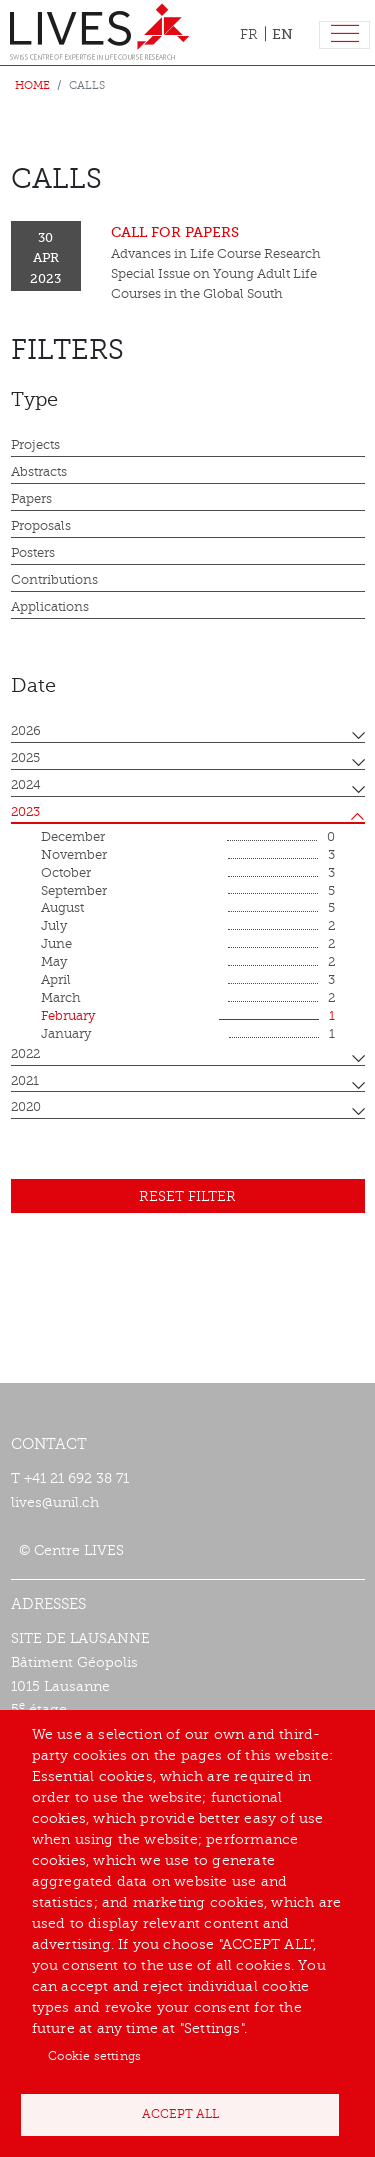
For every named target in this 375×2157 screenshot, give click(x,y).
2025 (25, 758)
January (188, 1035)
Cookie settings (94, 2056)
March (188, 999)
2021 (25, 1081)
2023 (25, 812)
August (188, 909)
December (188, 838)
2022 (25, 1054)
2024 (26, 785)
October (188, 874)
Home (32, 85)
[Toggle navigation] (344, 35)
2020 (26, 1107)
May (188, 963)
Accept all (180, 2114)
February (188, 1017)
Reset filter (187, 1196)
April (188, 981)
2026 (26, 731)
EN (282, 34)
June (188, 945)
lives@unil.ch (55, 1502)
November (188, 856)
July (188, 927)
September (188, 892)
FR (249, 34)
